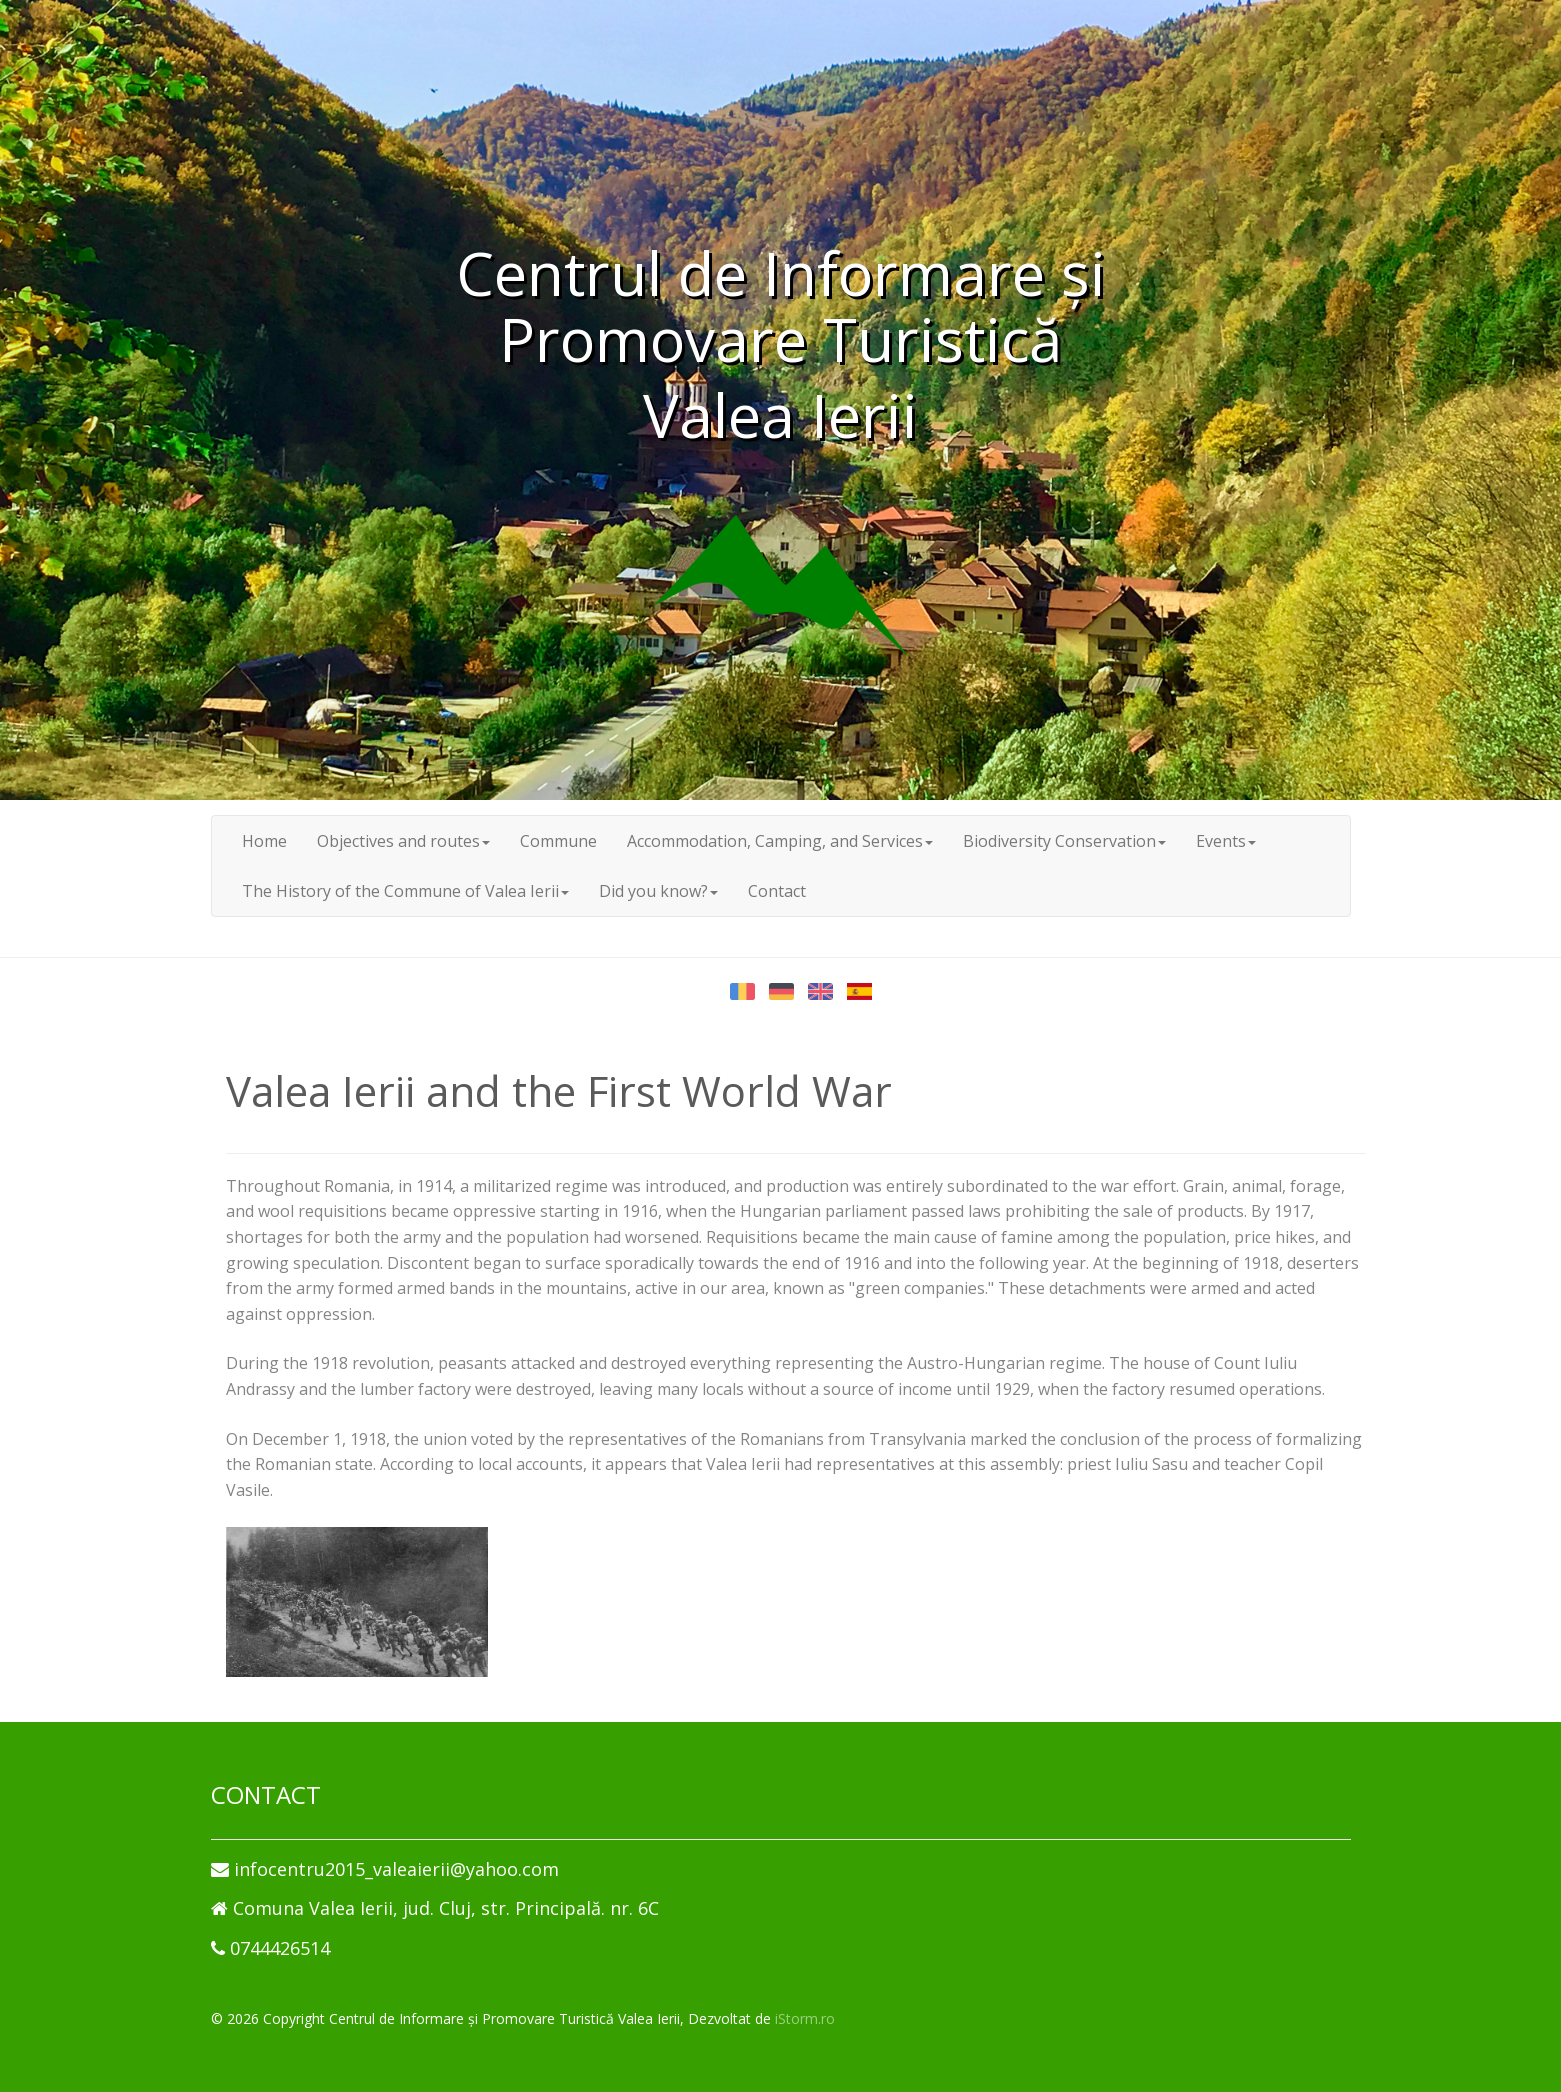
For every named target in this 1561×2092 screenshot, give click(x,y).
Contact (777, 891)
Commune (558, 841)
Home (264, 841)
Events (1226, 841)
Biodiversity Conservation (1064, 841)
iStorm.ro (805, 2018)
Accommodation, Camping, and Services (780, 841)
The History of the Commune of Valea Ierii (405, 891)
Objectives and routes (403, 841)
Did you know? (658, 891)
